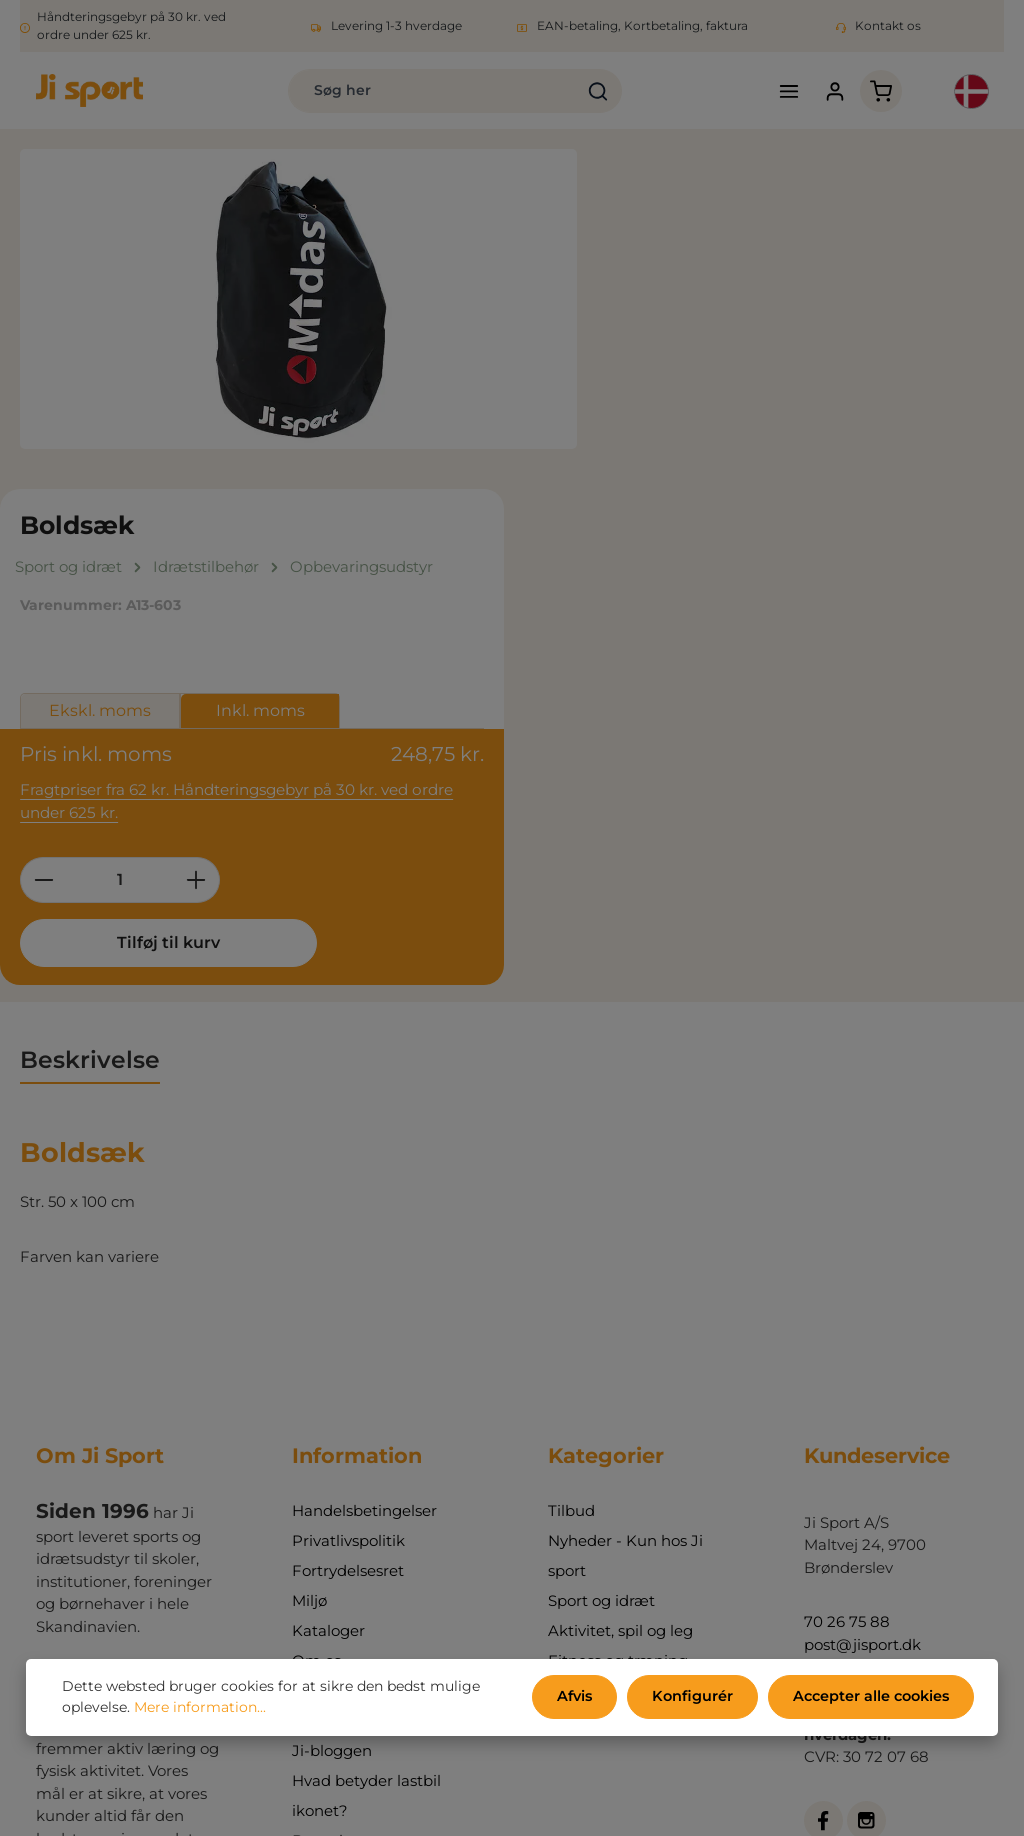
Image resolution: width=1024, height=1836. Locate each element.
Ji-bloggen (332, 1424)
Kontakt (322, 1364)
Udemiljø (582, 1364)
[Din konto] (826, 92)
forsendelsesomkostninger (498, 1785)
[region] (298, 302)
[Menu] (779, 92)
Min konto (329, 1394)
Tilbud (571, 1184)
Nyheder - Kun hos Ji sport (625, 1229)
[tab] (90, 735)
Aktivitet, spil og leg (620, 1304)
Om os (316, 1334)
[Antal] (714, 553)
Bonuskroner (340, 1514)
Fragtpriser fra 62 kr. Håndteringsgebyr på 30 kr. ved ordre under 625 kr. (807, 475)
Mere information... (200, 1709)
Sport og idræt (601, 1274)
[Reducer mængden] (637, 553)
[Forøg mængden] (790, 553)
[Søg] (581, 92)
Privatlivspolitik (348, 1214)
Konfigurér (696, 1698)
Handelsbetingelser (364, 1184)
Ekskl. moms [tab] (694, 387)
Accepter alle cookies (871, 1698)
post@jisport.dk (862, 1318)
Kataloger (328, 1304)
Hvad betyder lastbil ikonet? (366, 1469)
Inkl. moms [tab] (854, 387)
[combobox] (415, 92)
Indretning (588, 1394)
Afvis (582, 1698)
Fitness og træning (618, 1334)
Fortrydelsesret (348, 1244)
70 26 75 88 (847, 1296)
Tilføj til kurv (744, 615)
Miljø (309, 1274)
